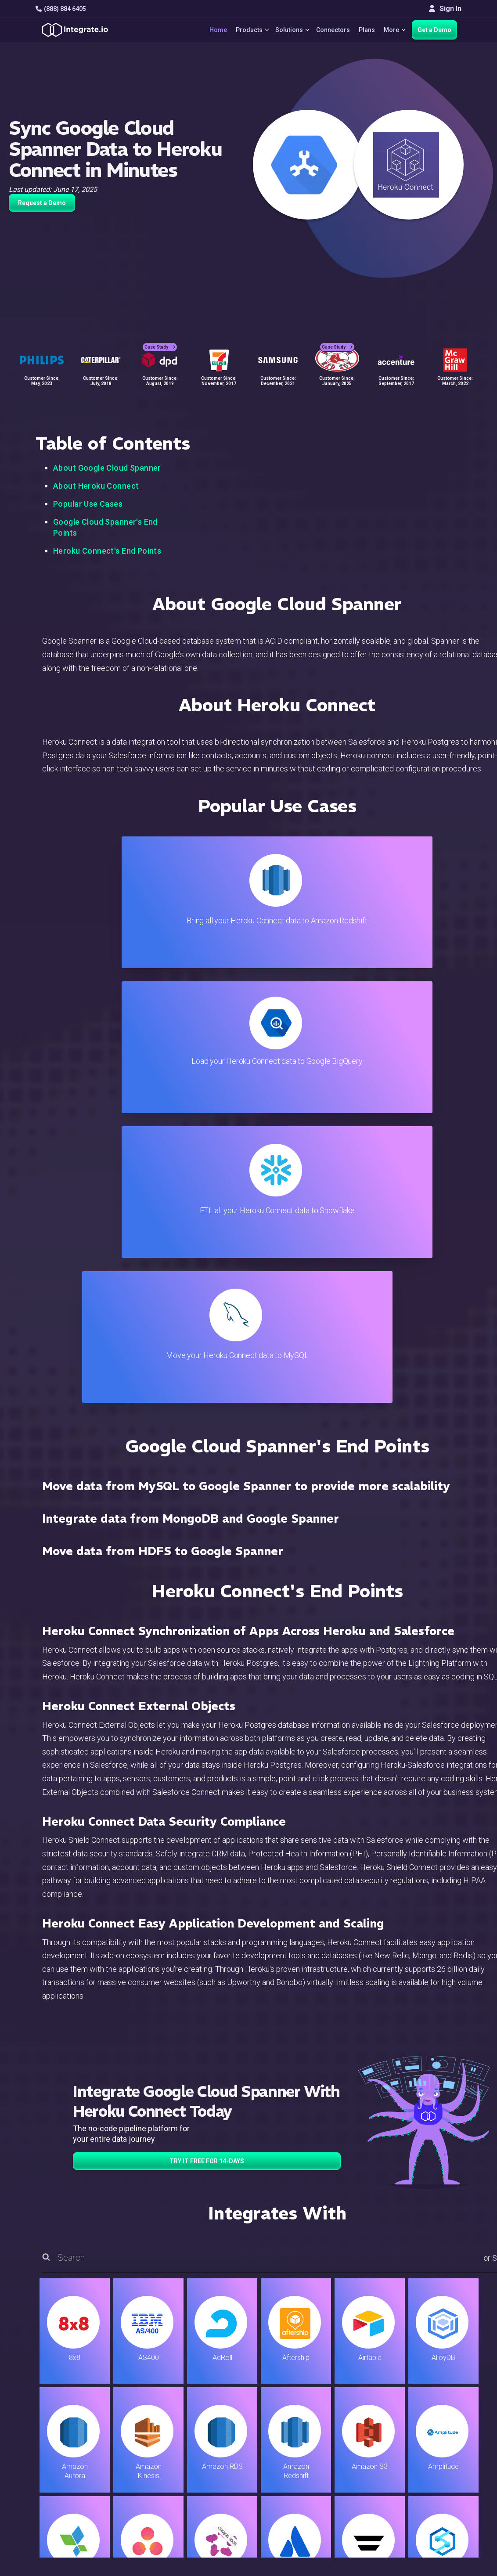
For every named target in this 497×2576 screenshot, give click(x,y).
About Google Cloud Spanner (107, 467)
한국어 (423, 2497)
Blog (284, 2382)
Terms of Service (437, 2532)
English (424, 2473)
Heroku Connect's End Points (107, 550)
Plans (363, 29)
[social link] (40, 2451)
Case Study (159, 338)
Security (289, 2454)
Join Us (424, 2442)
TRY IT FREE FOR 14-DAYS (206, 1726)
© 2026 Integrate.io (62, 2532)
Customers (430, 2382)
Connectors (329, 29)
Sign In (445, 8)
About (422, 2418)
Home (208, 29)
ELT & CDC (162, 2406)
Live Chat (291, 2394)
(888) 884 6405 (61, 8)
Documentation (300, 2430)
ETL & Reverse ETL (175, 2394)
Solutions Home (170, 2382)
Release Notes (169, 2477)
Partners (426, 2430)
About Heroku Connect (96, 485)
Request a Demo (42, 202)
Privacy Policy (299, 2477)
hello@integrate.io (73, 2405)
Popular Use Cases (87, 503)
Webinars (427, 2406)
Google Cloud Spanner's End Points (105, 527)
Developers (164, 2465)
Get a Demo (434, 29)
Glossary (290, 2489)
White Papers (434, 2394)
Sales (155, 2442)
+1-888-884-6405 (72, 2431)
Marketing (161, 2430)
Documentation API (306, 2442)
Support (158, 2454)
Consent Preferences (309, 2501)
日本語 (423, 2485)
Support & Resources (309, 2406)
